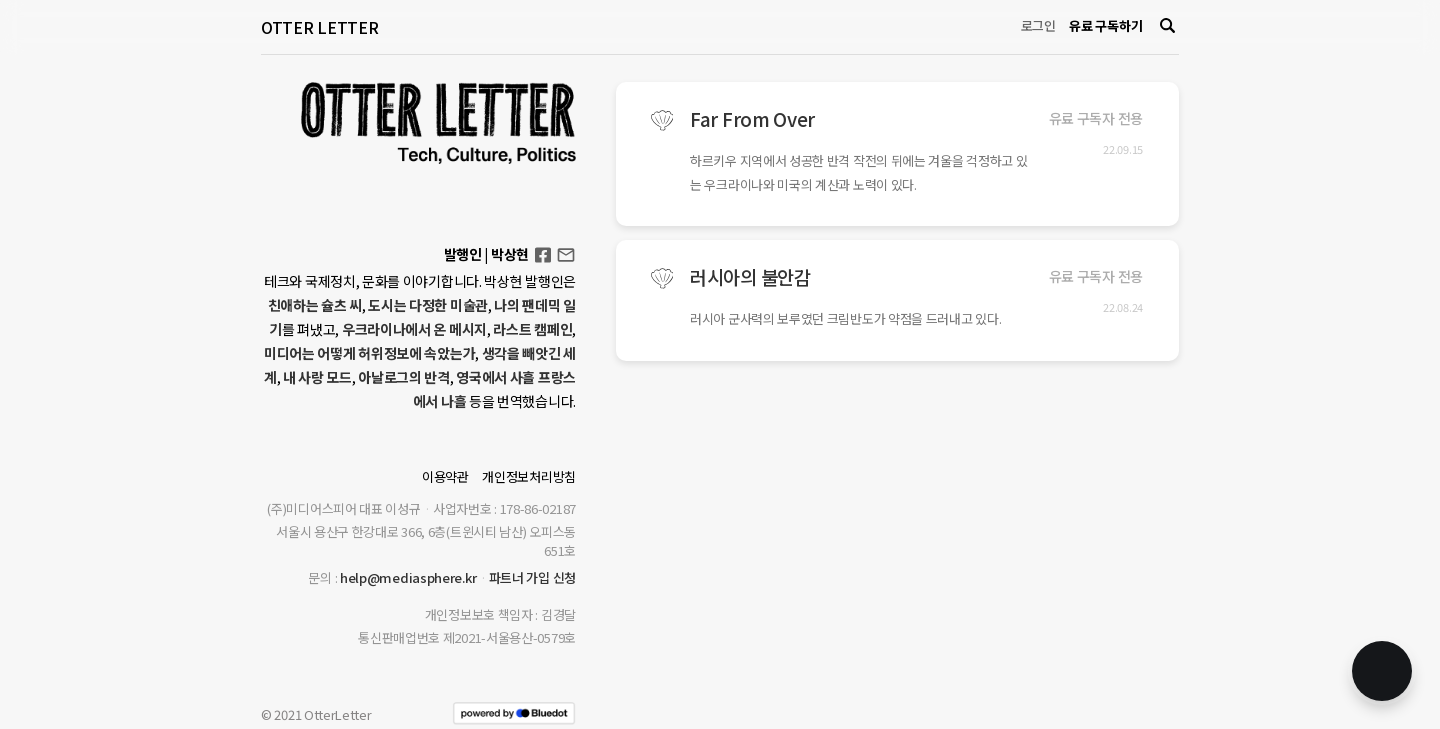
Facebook (543, 249)
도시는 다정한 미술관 (428, 305)
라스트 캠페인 (532, 329)
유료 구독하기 (1105, 25)
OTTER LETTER (319, 27)
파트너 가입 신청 (532, 577)
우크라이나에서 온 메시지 (414, 329)
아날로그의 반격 (404, 377)
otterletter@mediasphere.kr (566, 253)
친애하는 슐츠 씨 (315, 305)
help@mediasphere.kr (408, 577)
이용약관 (445, 476)
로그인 (1038, 25)
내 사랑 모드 (317, 377)
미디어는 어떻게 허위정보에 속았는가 (369, 353)
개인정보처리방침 (529, 476)
